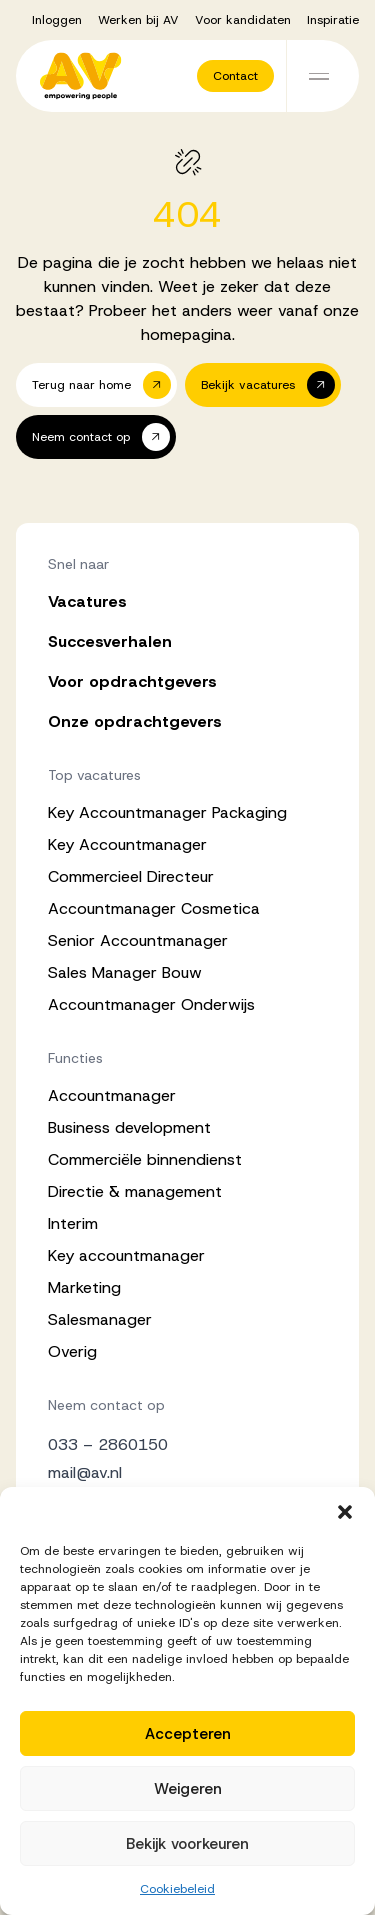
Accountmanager (112, 1095)
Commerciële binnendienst (145, 1159)
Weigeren (188, 1789)
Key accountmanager (126, 1255)
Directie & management (135, 1191)
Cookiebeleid (177, 1889)
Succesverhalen (110, 641)
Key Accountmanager (127, 844)
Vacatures (87, 601)
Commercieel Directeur (131, 876)
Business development (129, 1127)
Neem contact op (106, 1405)
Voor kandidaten (243, 20)
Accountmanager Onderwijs (151, 1004)
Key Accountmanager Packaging (167, 812)
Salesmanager (100, 1319)
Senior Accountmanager (138, 940)
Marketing (84, 1287)
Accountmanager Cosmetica (154, 908)
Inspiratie (333, 20)
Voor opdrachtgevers (132, 681)
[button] (345, 1512)
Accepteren (188, 1734)
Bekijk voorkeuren (187, 1844)
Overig (72, 1351)
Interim (73, 1223)
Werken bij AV (138, 20)
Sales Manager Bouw (125, 972)
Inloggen (57, 20)
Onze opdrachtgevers (135, 721)
